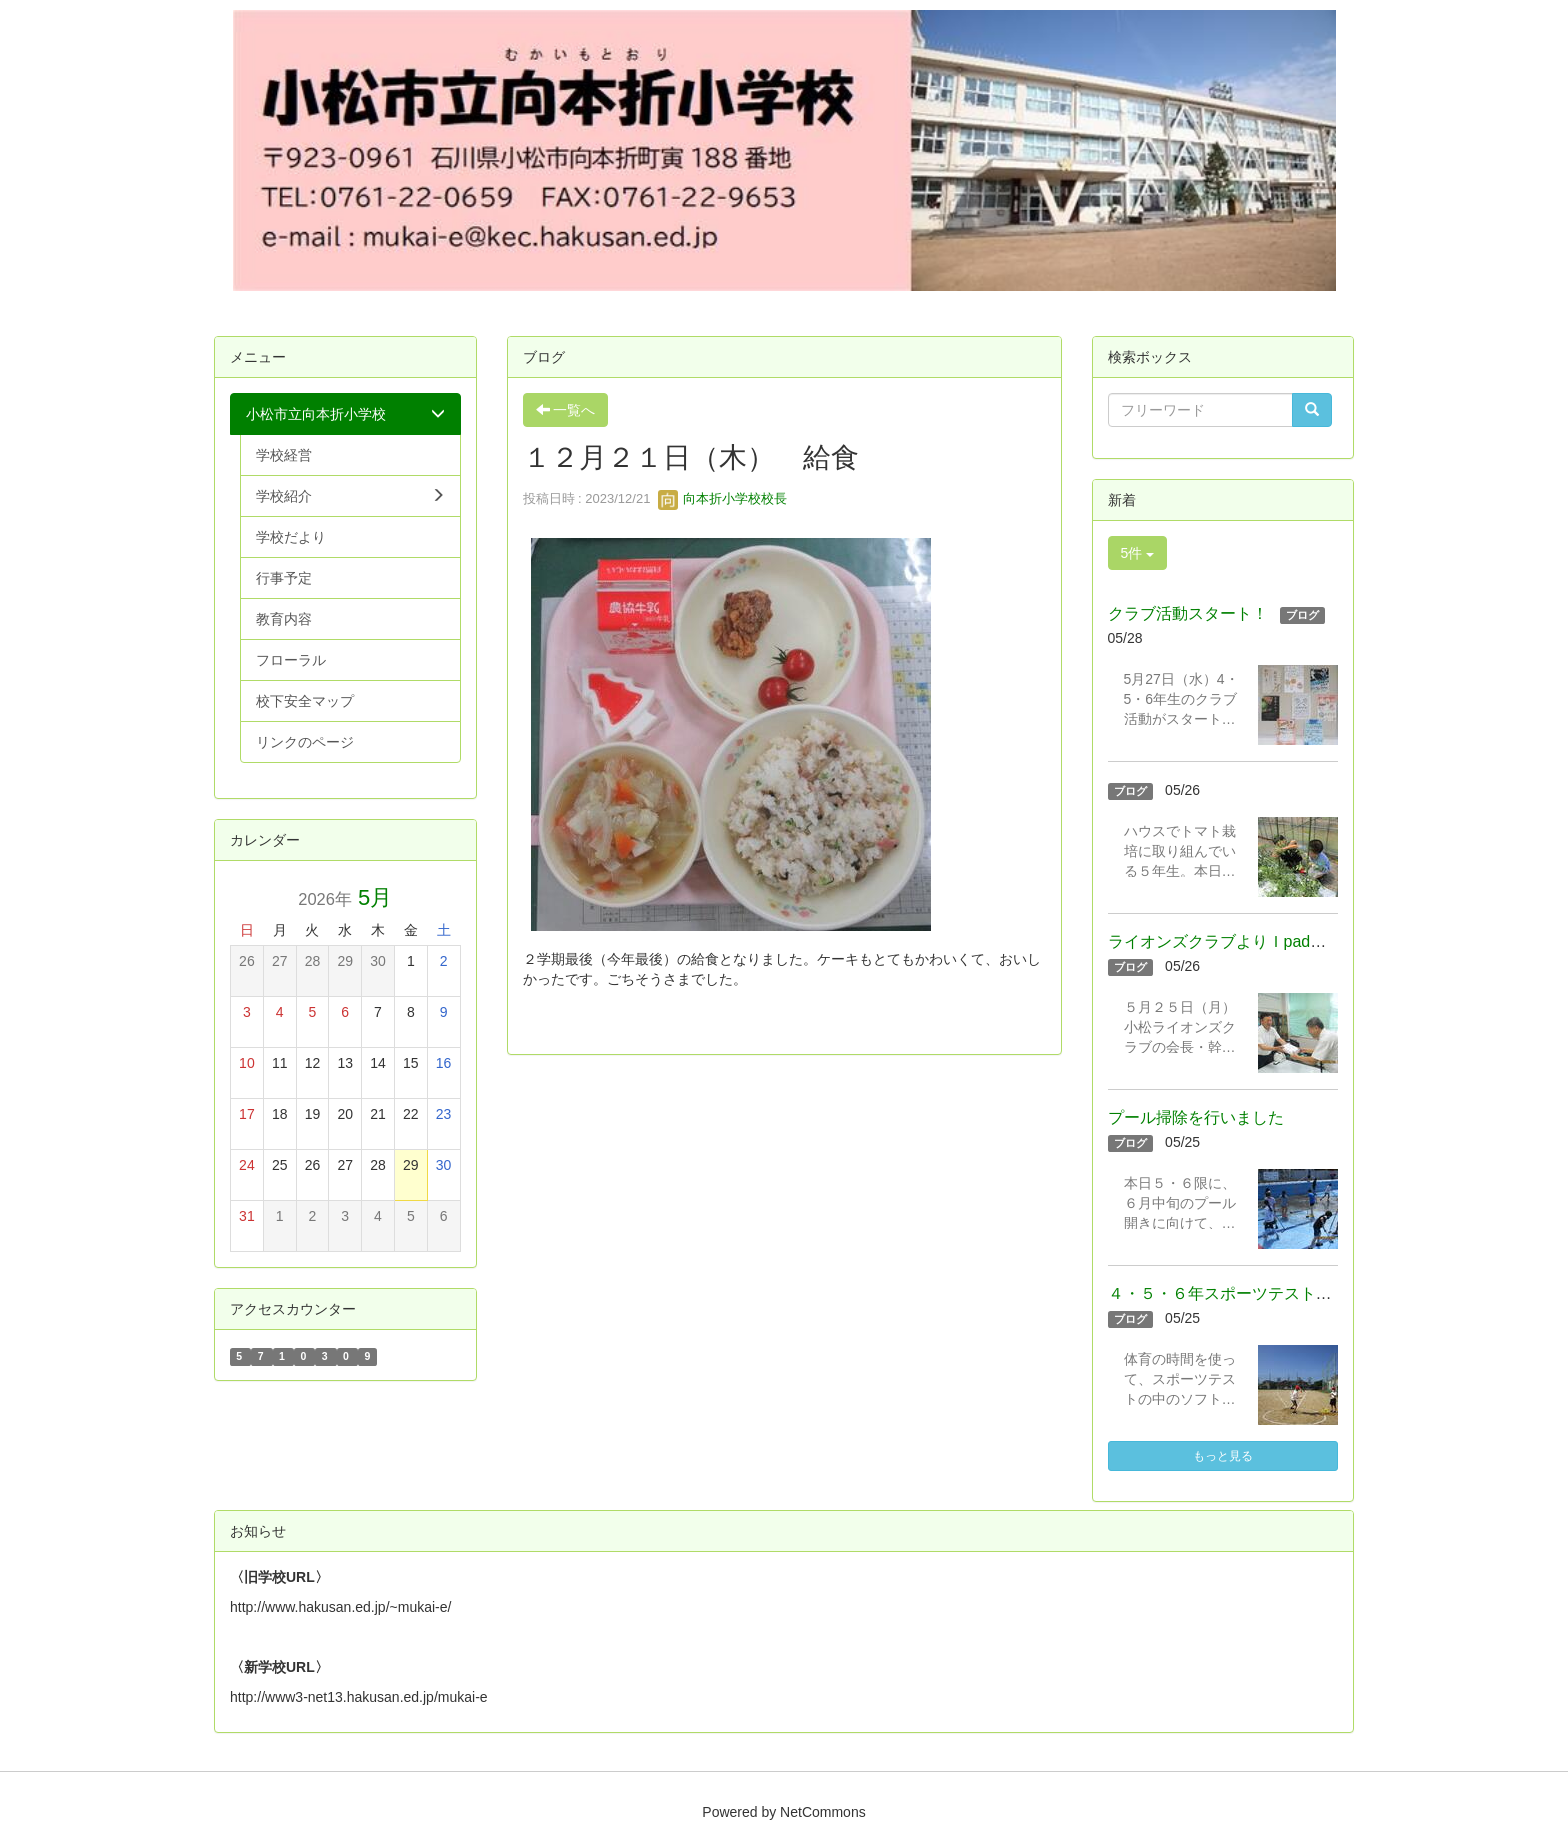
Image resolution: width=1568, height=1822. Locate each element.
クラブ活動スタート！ (1188, 613)
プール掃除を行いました (1196, 1117)
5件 (1138, 553)
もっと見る (1223, 1456)
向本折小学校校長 (723, 498)
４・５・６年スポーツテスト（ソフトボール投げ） (1292, 1293)
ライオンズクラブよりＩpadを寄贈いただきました (1289, 941)
